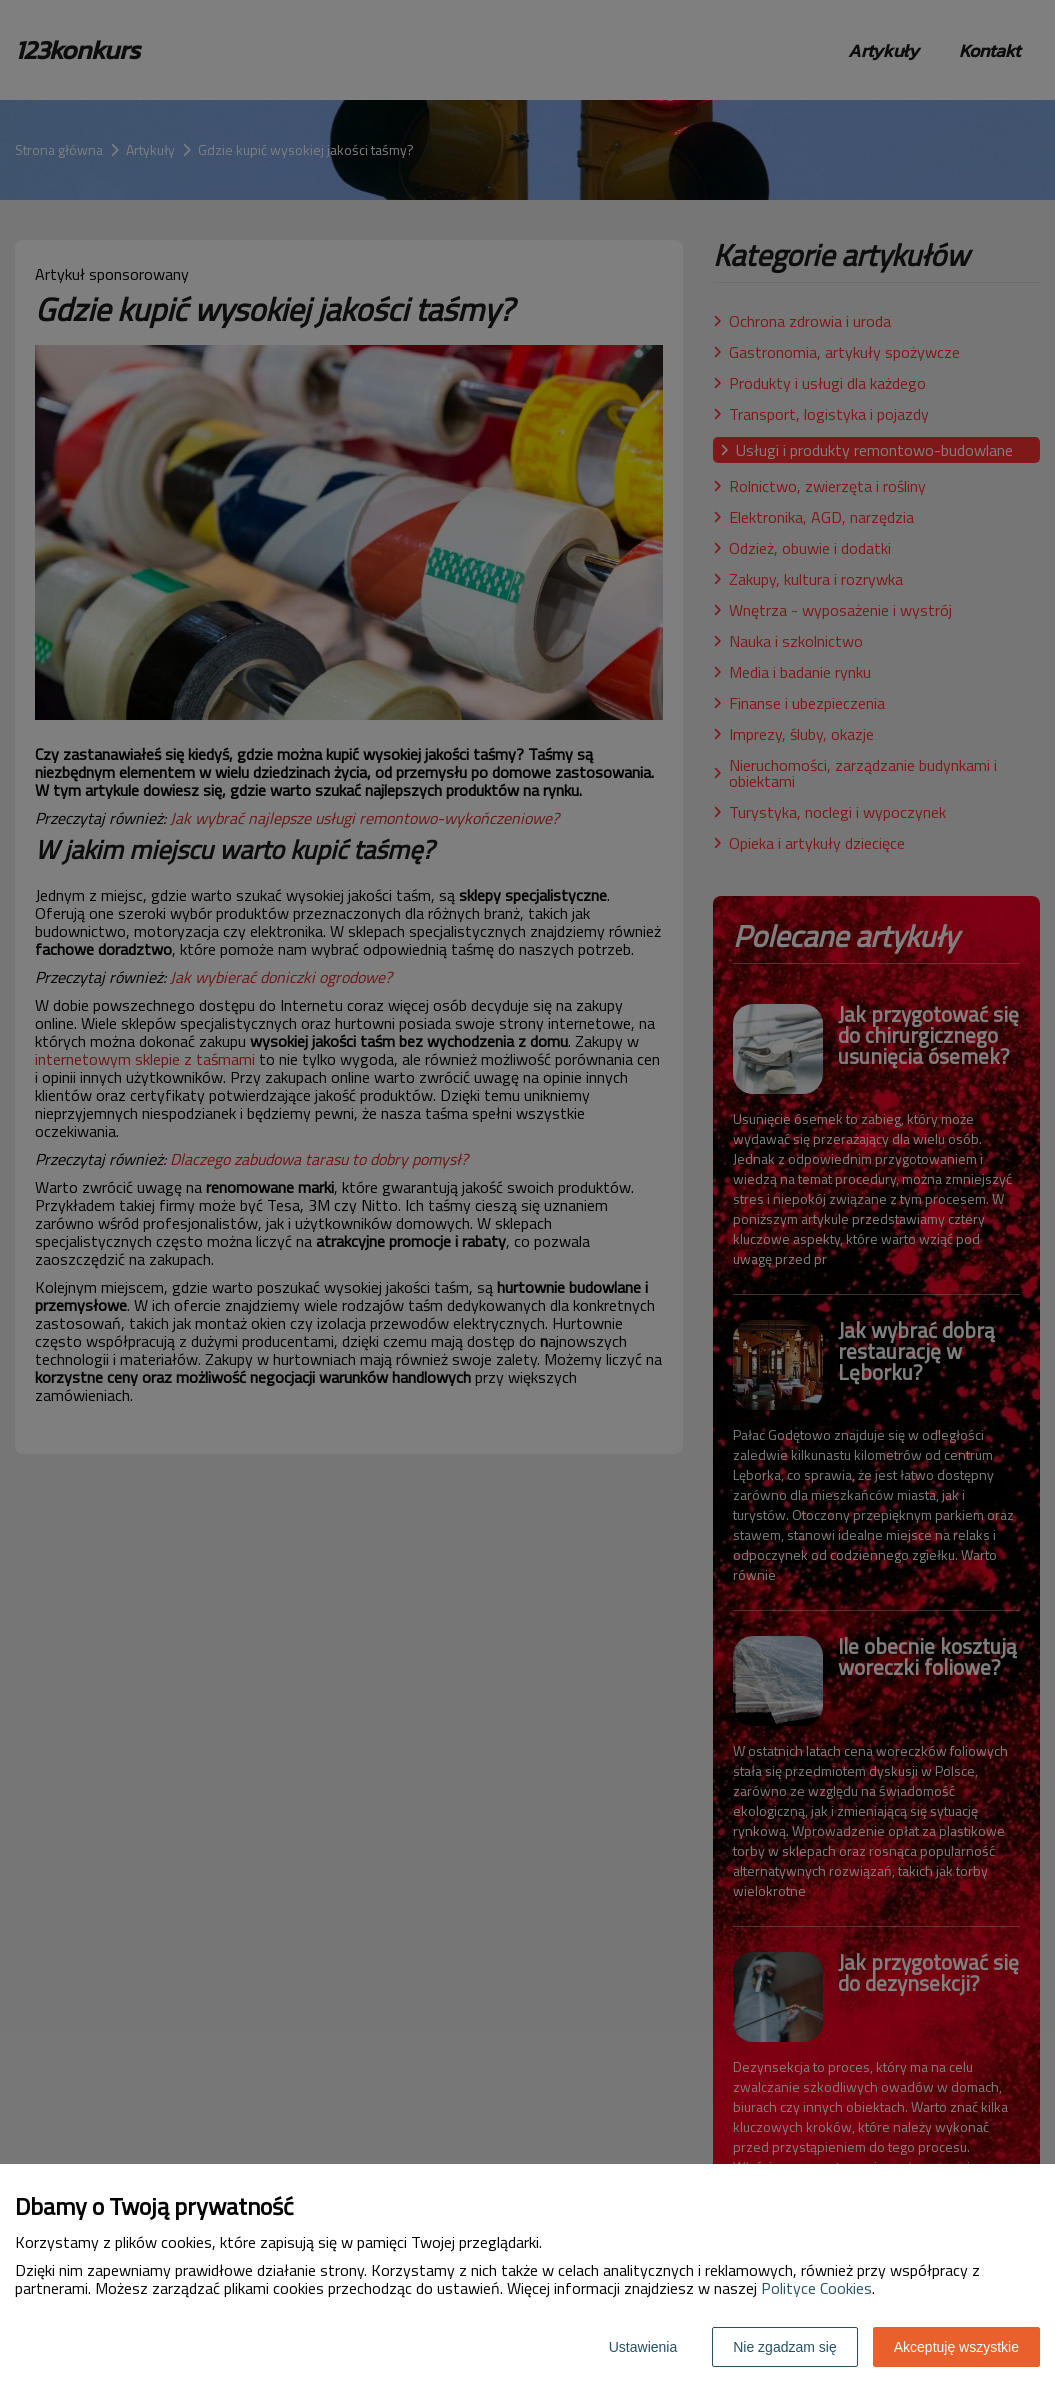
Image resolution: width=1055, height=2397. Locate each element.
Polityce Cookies (816, 2288)
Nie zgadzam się (785, 2347)
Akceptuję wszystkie (956, 2347)
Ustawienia (643, 2347)
